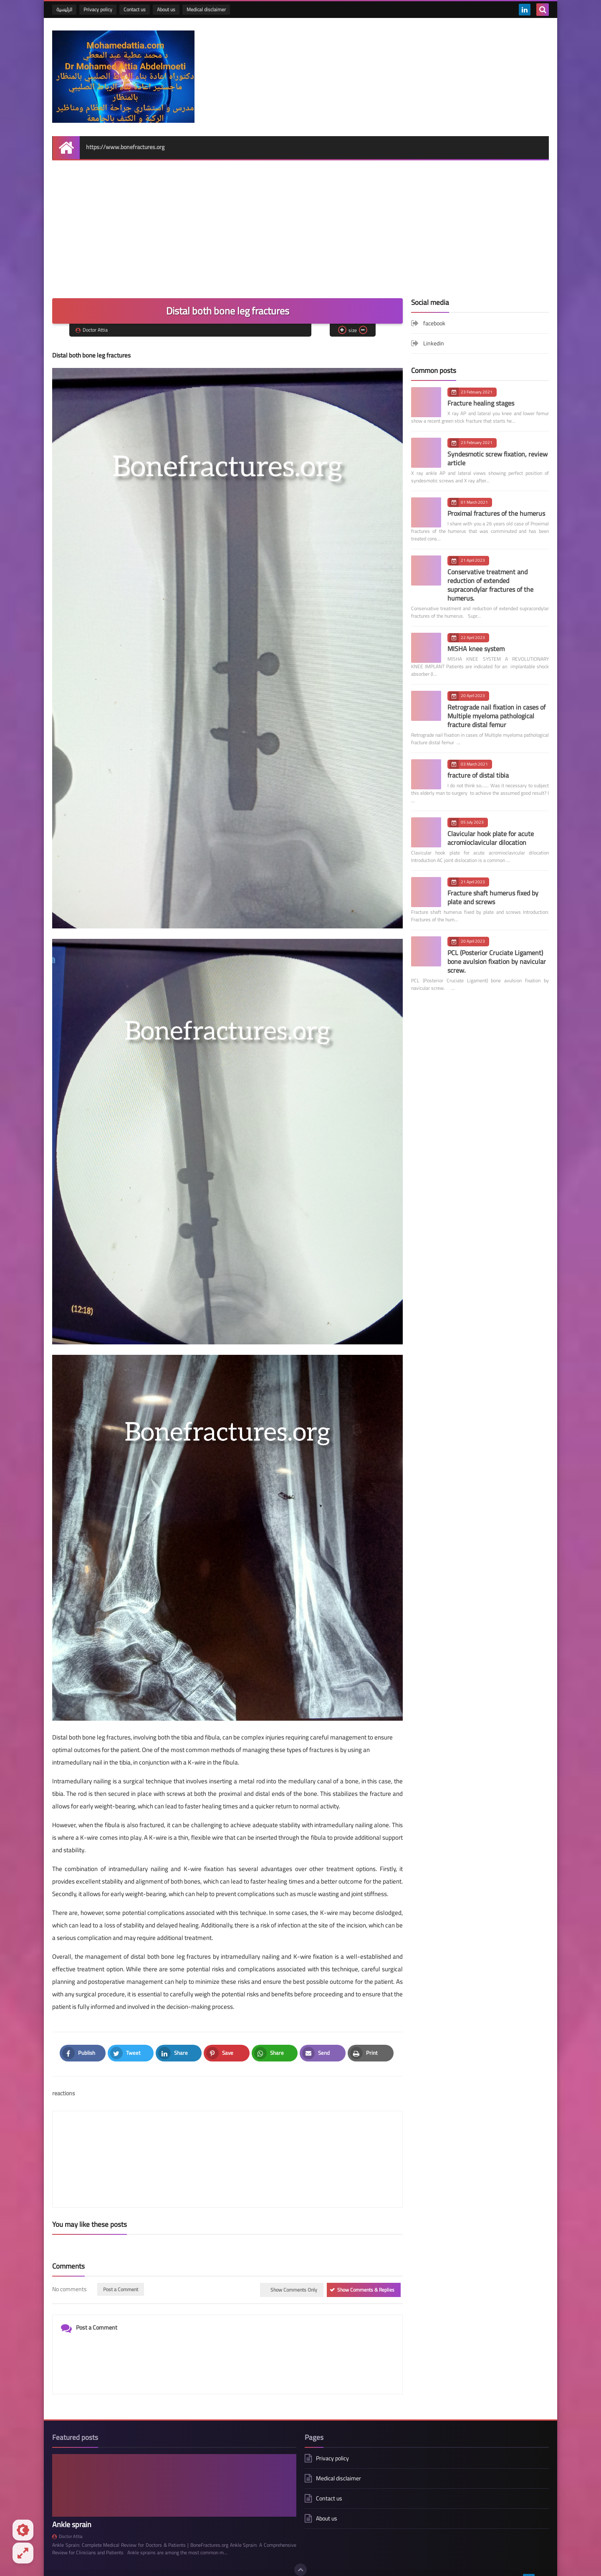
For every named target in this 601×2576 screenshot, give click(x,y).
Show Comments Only (293, 2236)
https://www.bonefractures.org (125, 132)
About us (166, 9)
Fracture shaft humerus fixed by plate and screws (492, 883)
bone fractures (135, 2523)
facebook (434, 309)
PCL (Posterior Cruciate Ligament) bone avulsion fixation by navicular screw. (496, 947)
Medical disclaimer (206, 9)
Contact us (135, 9)
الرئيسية (64, 9)
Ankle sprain (71, 2470)
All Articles (358, 2548)
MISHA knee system (476, 634)
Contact (264, 2548)
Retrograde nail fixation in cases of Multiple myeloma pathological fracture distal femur (496, 701)
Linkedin (433, 328)
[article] (310, 2125)
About (237, 2548)
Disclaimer (295, 2548)
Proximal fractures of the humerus (496, 499)
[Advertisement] (300, 220)
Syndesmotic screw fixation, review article (497, 443)
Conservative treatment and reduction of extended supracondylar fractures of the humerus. (490, 570)
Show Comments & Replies (365, 2236)
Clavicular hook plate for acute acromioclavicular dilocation (490, 823)
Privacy (327, 2548)
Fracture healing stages (480, 389)
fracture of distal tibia (478, 761)
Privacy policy (97, 9)
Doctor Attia (67, 2482)
